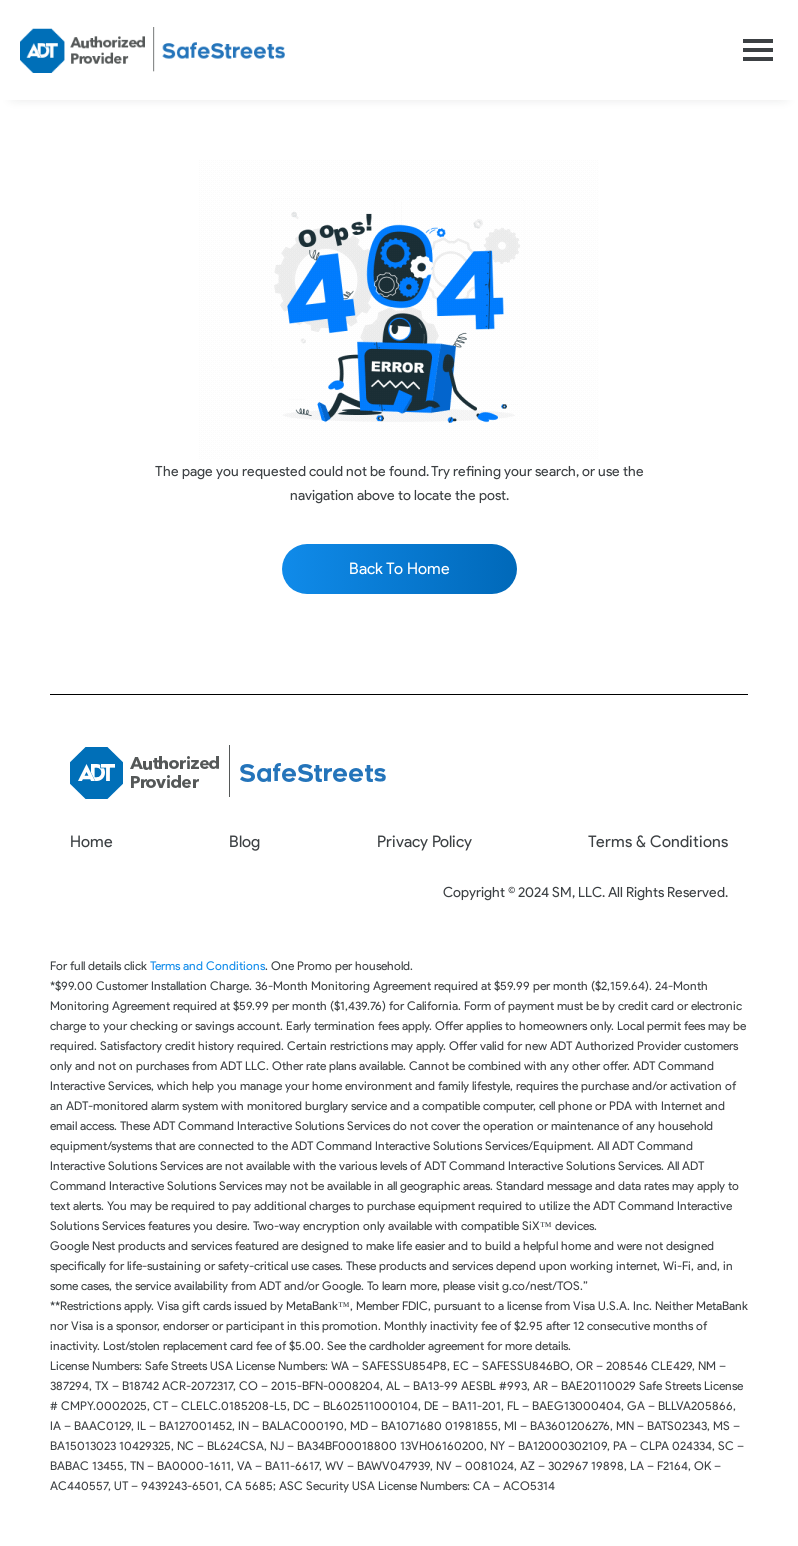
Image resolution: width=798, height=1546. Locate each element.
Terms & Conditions (658, 841)
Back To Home (399, 568)
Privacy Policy (424, 841)
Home (91, 841)
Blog (244, 841)
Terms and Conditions (207, 965)
